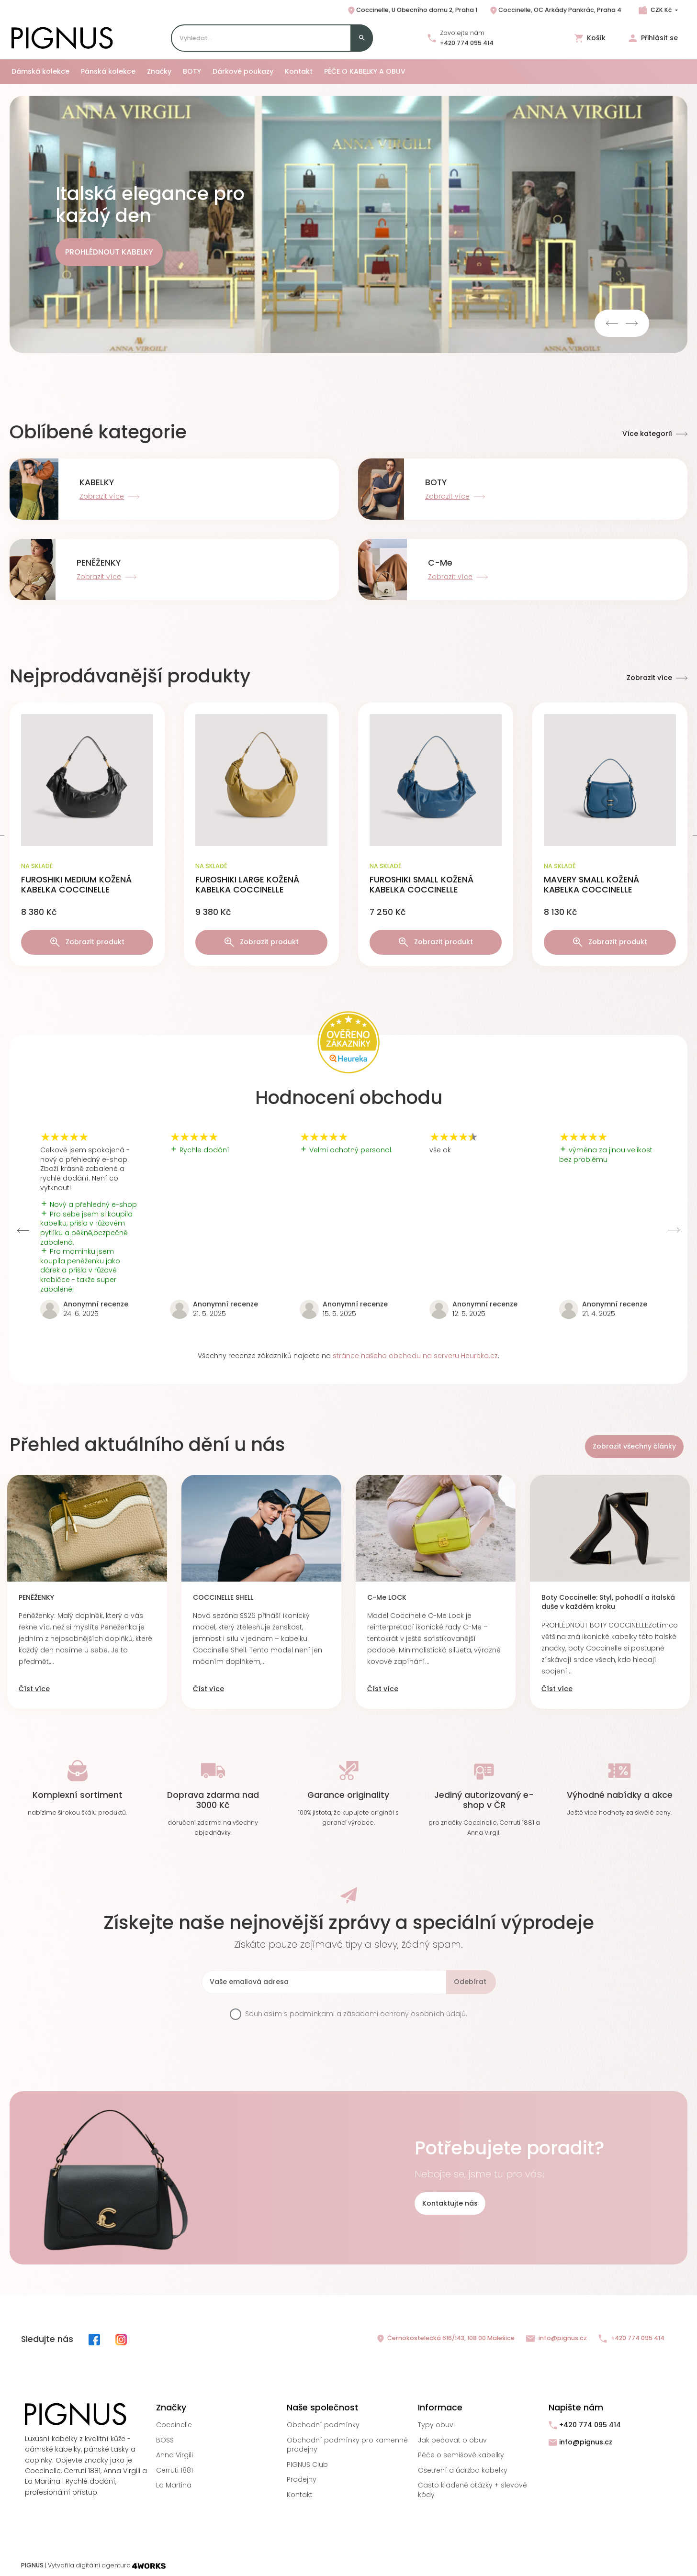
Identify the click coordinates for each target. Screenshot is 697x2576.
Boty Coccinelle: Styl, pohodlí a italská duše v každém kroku (608, 1602)
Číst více (34, 1689)
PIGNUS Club (307, 2464)
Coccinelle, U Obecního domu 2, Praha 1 (412, 10)
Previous (612, 323)
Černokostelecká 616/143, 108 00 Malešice (445, 2338)
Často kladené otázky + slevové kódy (472, 2489)
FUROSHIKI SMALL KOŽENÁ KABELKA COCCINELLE (421, 884)
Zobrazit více (657, 677)
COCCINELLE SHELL (223, 1597)
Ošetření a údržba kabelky (462, 2470)
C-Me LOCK (386, 1597)
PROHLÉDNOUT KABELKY (109, 251)
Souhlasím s (356, 2013)
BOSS (165, 2440)
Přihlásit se (653, 38)
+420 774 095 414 (467, 43)
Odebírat (470, 1981)
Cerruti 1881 (174, 2470)
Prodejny (301, 2479)
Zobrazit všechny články (634, 1446)
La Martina (173, 2485)
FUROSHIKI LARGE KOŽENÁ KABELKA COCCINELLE (247, 884)
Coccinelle (174, 2425)
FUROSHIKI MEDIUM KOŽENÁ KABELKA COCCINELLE (76, 884)
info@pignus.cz (556, 2338)
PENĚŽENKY (36, 1597)
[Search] (272, 38)
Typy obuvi (436, 2425)
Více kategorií (654, 433)
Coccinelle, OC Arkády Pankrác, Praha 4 (555, 10)
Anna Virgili (174, 2455)
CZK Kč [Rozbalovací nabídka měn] (661, 10)
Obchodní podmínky (323, 2425)
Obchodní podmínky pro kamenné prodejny (347, 2444)
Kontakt (300, 2494)
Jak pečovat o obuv (452, 2440)
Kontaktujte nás (450, 2203)
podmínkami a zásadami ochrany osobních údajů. (378, 2013)
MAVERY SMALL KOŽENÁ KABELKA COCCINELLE (591, 884)
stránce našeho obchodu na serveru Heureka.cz (415, 1355)
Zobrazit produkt (87, 942)
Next (632, 323)
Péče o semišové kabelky (461, 2455)
